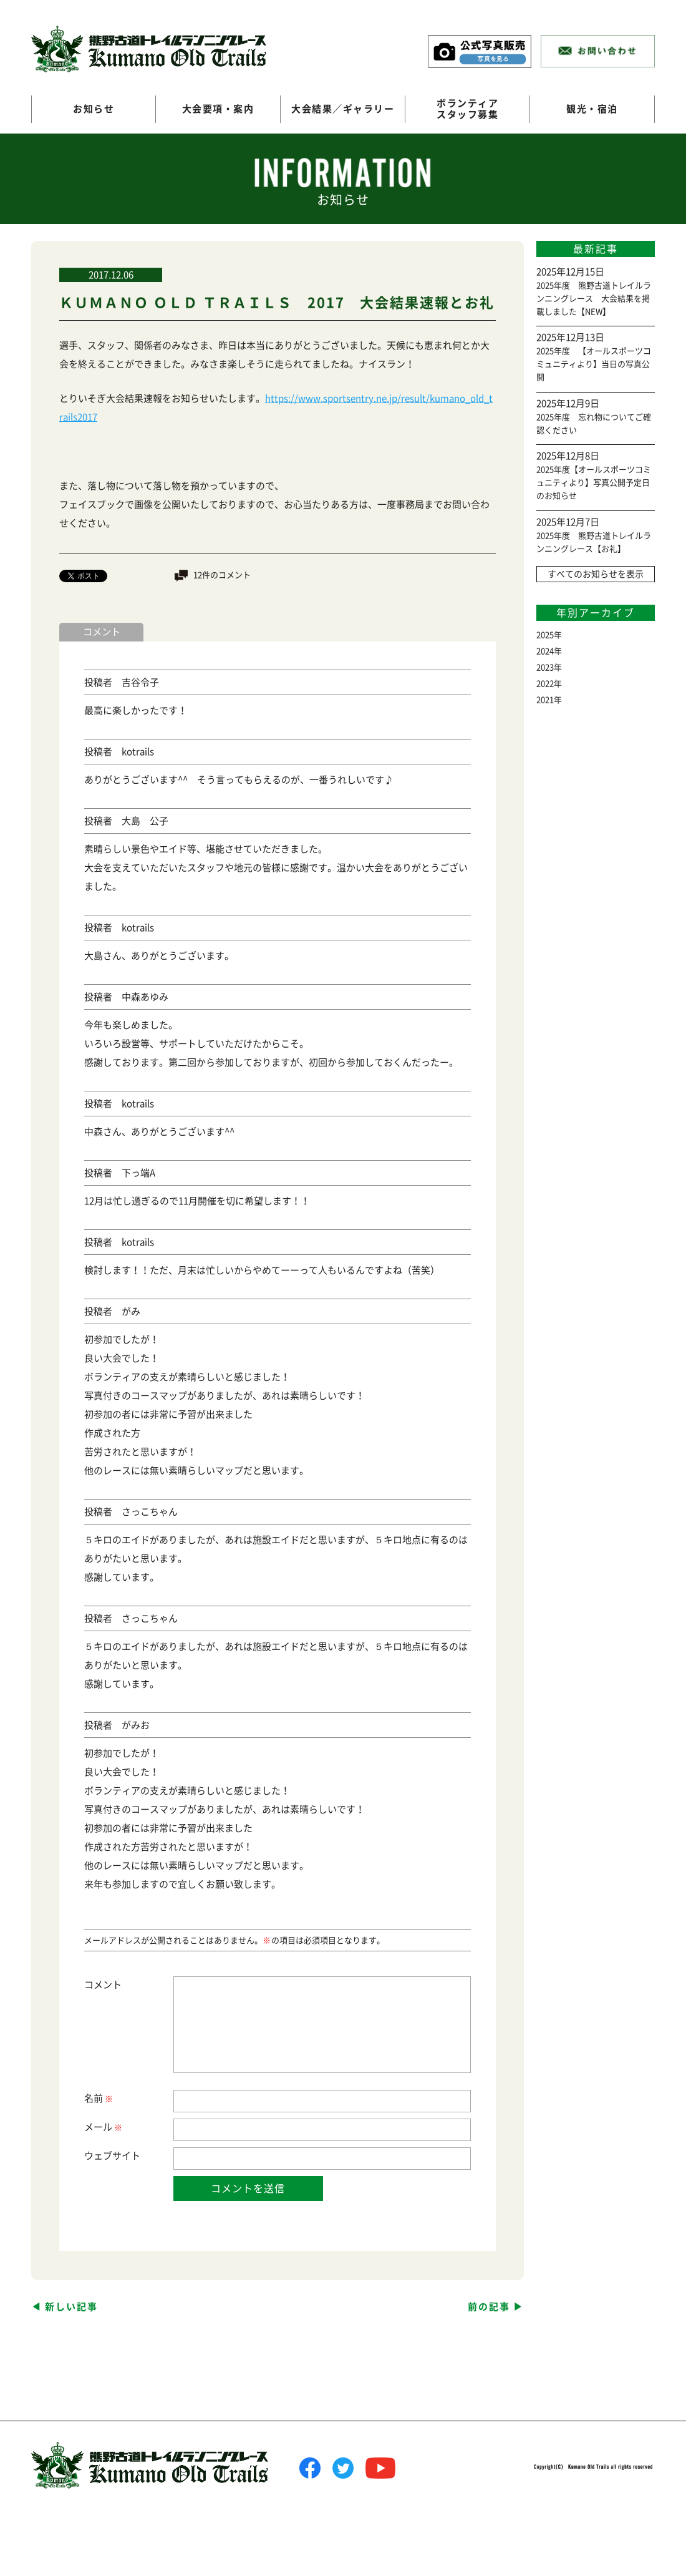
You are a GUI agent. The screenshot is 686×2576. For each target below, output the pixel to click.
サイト (126, 2155)
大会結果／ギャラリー (342, 109)
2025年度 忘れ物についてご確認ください (593, 423)
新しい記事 (71, 2306)
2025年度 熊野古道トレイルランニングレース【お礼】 (593, 542)
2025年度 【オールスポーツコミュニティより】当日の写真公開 (593, 364)
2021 (545, 700)
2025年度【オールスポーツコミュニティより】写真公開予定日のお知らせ (593, 483)
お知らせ (93, 109)
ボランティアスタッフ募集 (467, 109)
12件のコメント (222, 575)
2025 (545, 635)
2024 (545, 651)
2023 (545, 667)
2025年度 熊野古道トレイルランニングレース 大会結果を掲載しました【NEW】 (593, 298)
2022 (545, 684)
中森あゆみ (145, 997)
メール (102, 2127)
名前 (98, 2099)
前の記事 (489, 2306)
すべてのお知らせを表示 (596, 574)
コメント (103, 1984)
